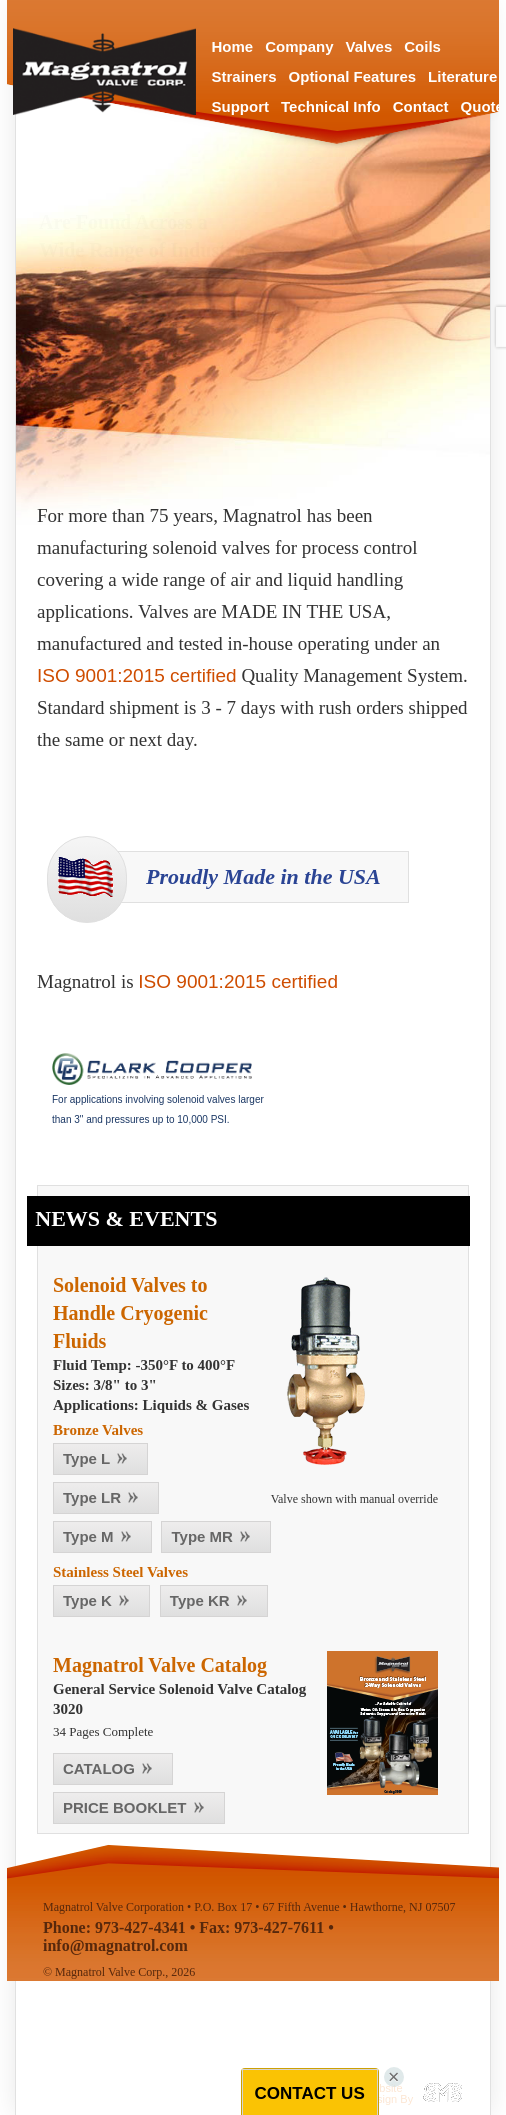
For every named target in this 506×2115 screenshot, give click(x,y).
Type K (99, 1600)
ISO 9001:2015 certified (137, 675)
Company (299, 46)
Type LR (104, 1497)
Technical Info (331, 106)
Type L (98, 1458)
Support (241, 106)
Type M (100, 1536)
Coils (422, 46)
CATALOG (111, 1768)
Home (233, 46)
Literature (462, 76)
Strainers (244, 76)
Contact (421, 106)
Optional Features (353, 76)
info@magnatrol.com (115, 1945)
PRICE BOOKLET (137, 1807)
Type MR (214, 1536)
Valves (369, 46)
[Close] (395, 2077)
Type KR (212, 1600)
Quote (482, 106)
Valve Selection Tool (150, 411)
